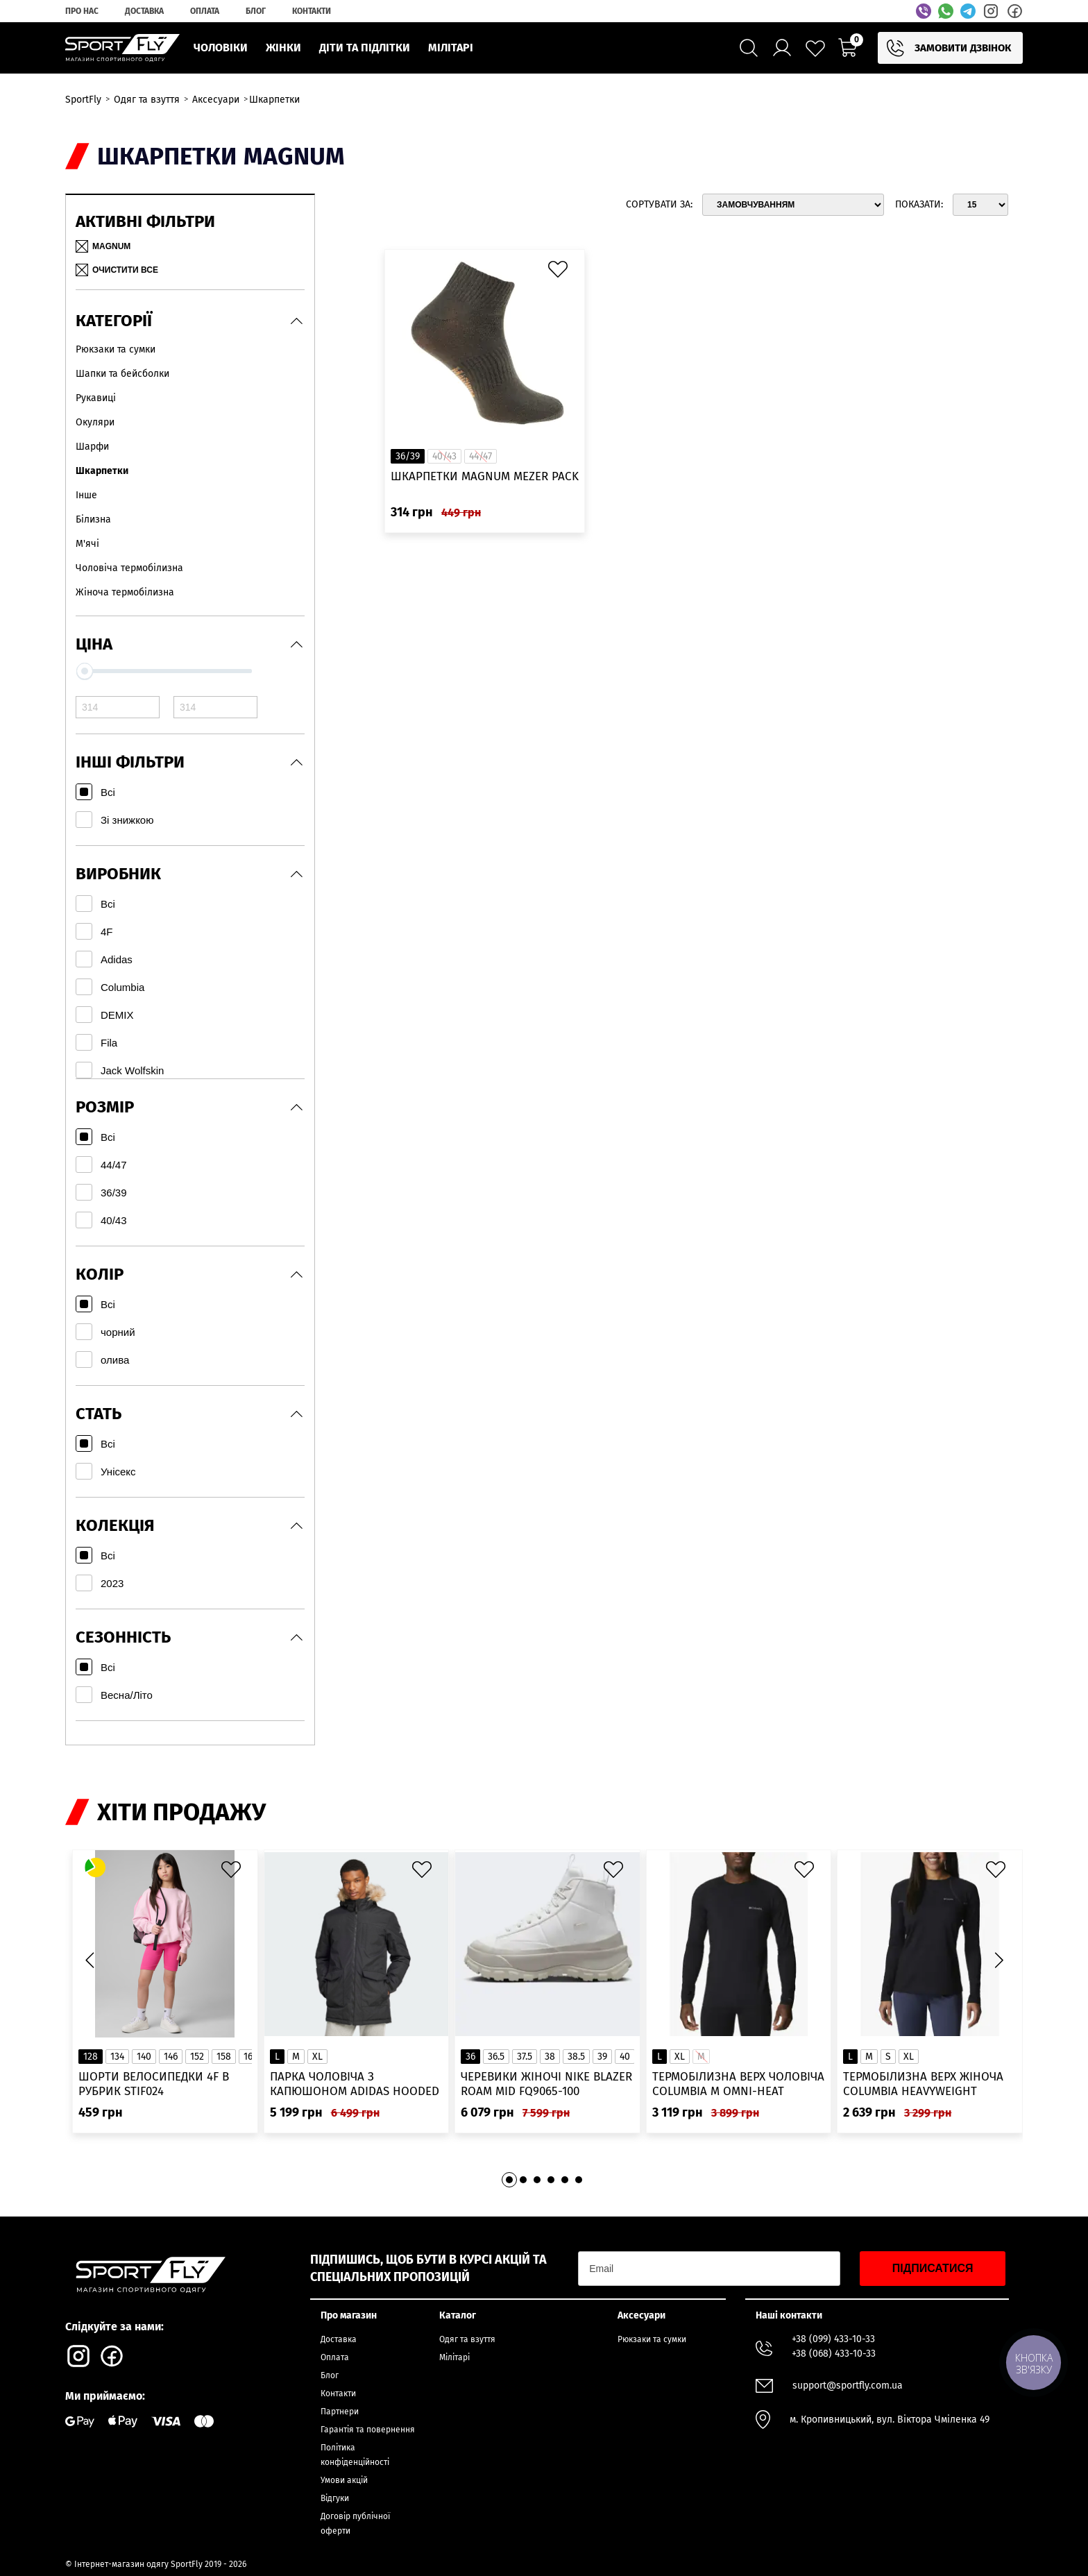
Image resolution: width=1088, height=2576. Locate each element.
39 (602, 2056)
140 (144, 2056)
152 (197, 2056)
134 (117, 2056)
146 (171, 2056)
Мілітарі (454, 2357)
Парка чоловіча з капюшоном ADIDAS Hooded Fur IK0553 (354, 2084)
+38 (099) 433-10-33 (833, 2339)
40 (625, 2056)
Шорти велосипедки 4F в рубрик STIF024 (153, 2084)
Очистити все (117, 270)
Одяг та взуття (467, 2339)
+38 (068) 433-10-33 (834, 2353)
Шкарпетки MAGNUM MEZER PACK (485, 476)
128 (90, 2056)
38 (550, 2056)
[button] (998, 1959)
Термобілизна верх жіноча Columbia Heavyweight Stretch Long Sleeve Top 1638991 (923, 2084)
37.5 (524, 2056)
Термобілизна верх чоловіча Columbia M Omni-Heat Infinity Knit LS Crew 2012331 (738, 2084)
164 (250, 2056)
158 (223, 2056)
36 (470, 2056)
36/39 (408, 456)
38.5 (576, 2056)
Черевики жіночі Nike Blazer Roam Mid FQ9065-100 (546, 2084)
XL (317, 2056)
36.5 (496, 2056)
